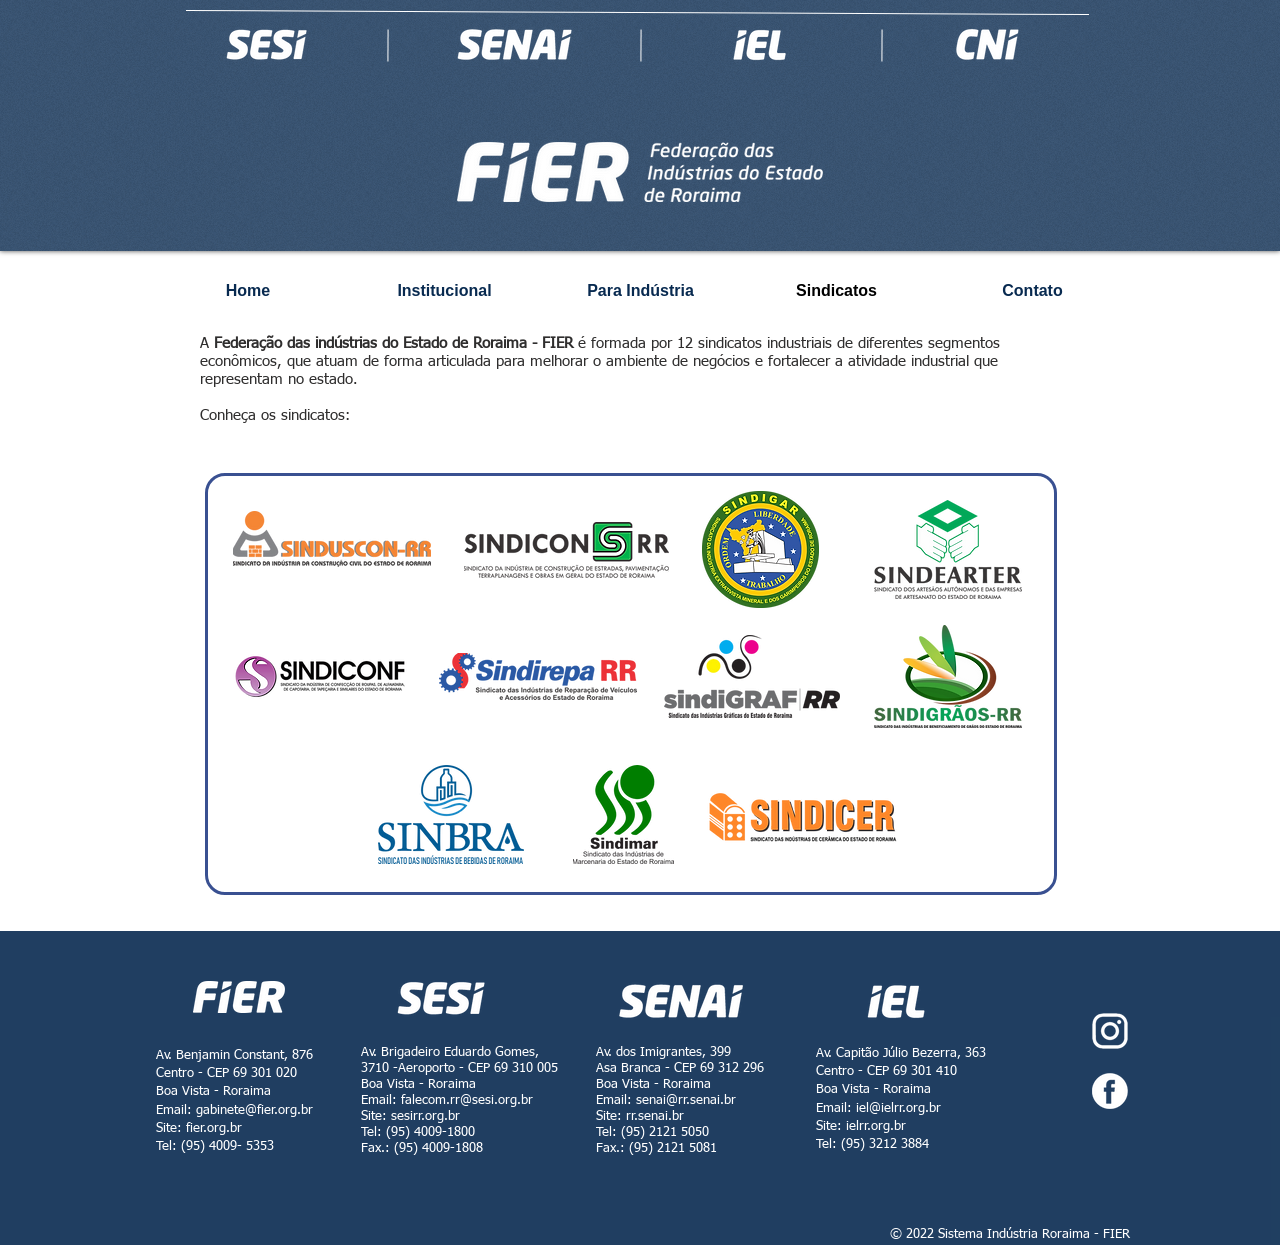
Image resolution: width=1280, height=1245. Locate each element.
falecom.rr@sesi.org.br (467, 1100)
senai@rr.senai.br (686, 1100)
